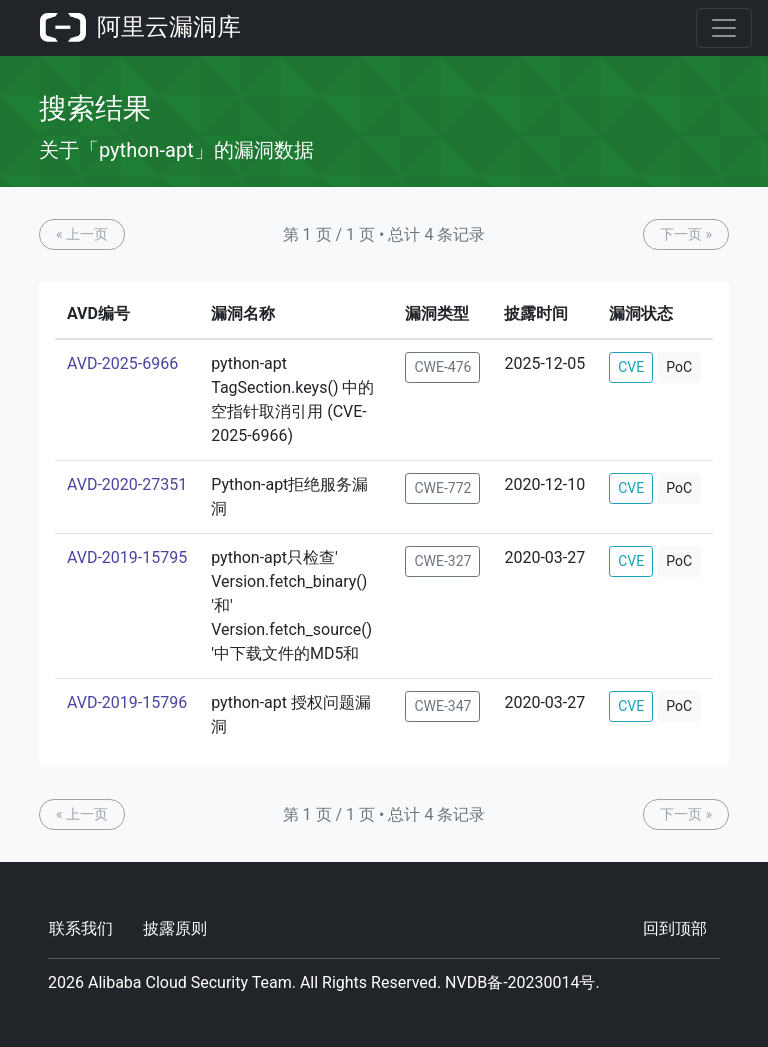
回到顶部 (675, 928)
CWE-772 (442, 488)
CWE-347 (442, 706)
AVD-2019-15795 (127, 557)
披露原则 (175, 928)
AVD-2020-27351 (127, 484)
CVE (631, 367)
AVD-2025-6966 (122, 363)
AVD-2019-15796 (127, 702)
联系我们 (81, 928)
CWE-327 (442, 561)
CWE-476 (442, 367)
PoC (679, 367)
